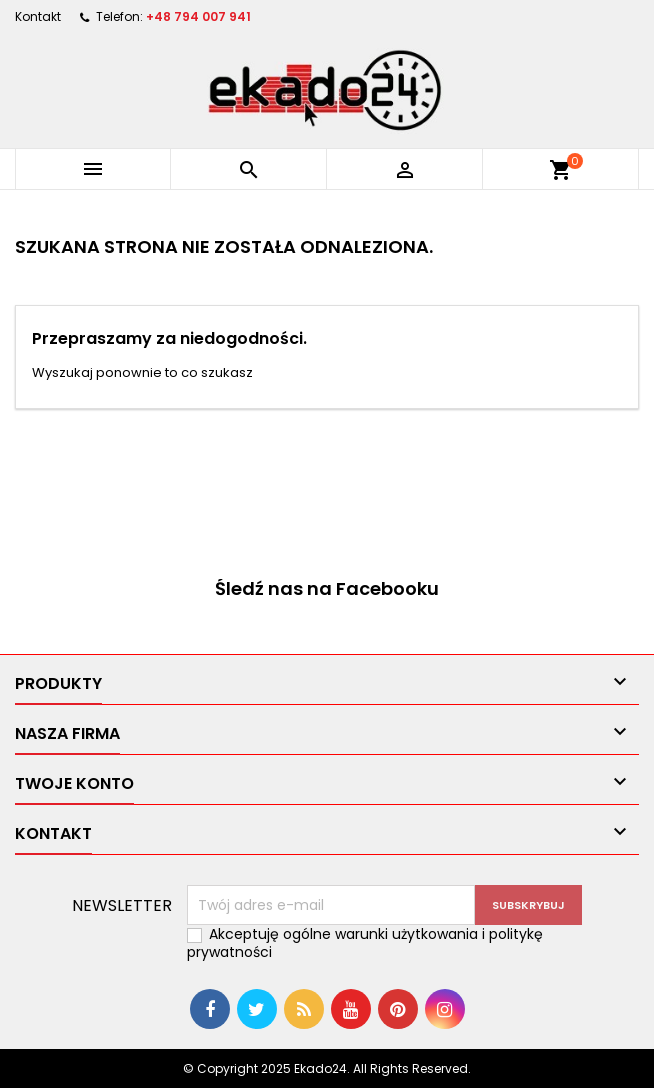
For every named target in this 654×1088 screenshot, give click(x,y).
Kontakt (38, 16)
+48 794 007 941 (198, 16)
